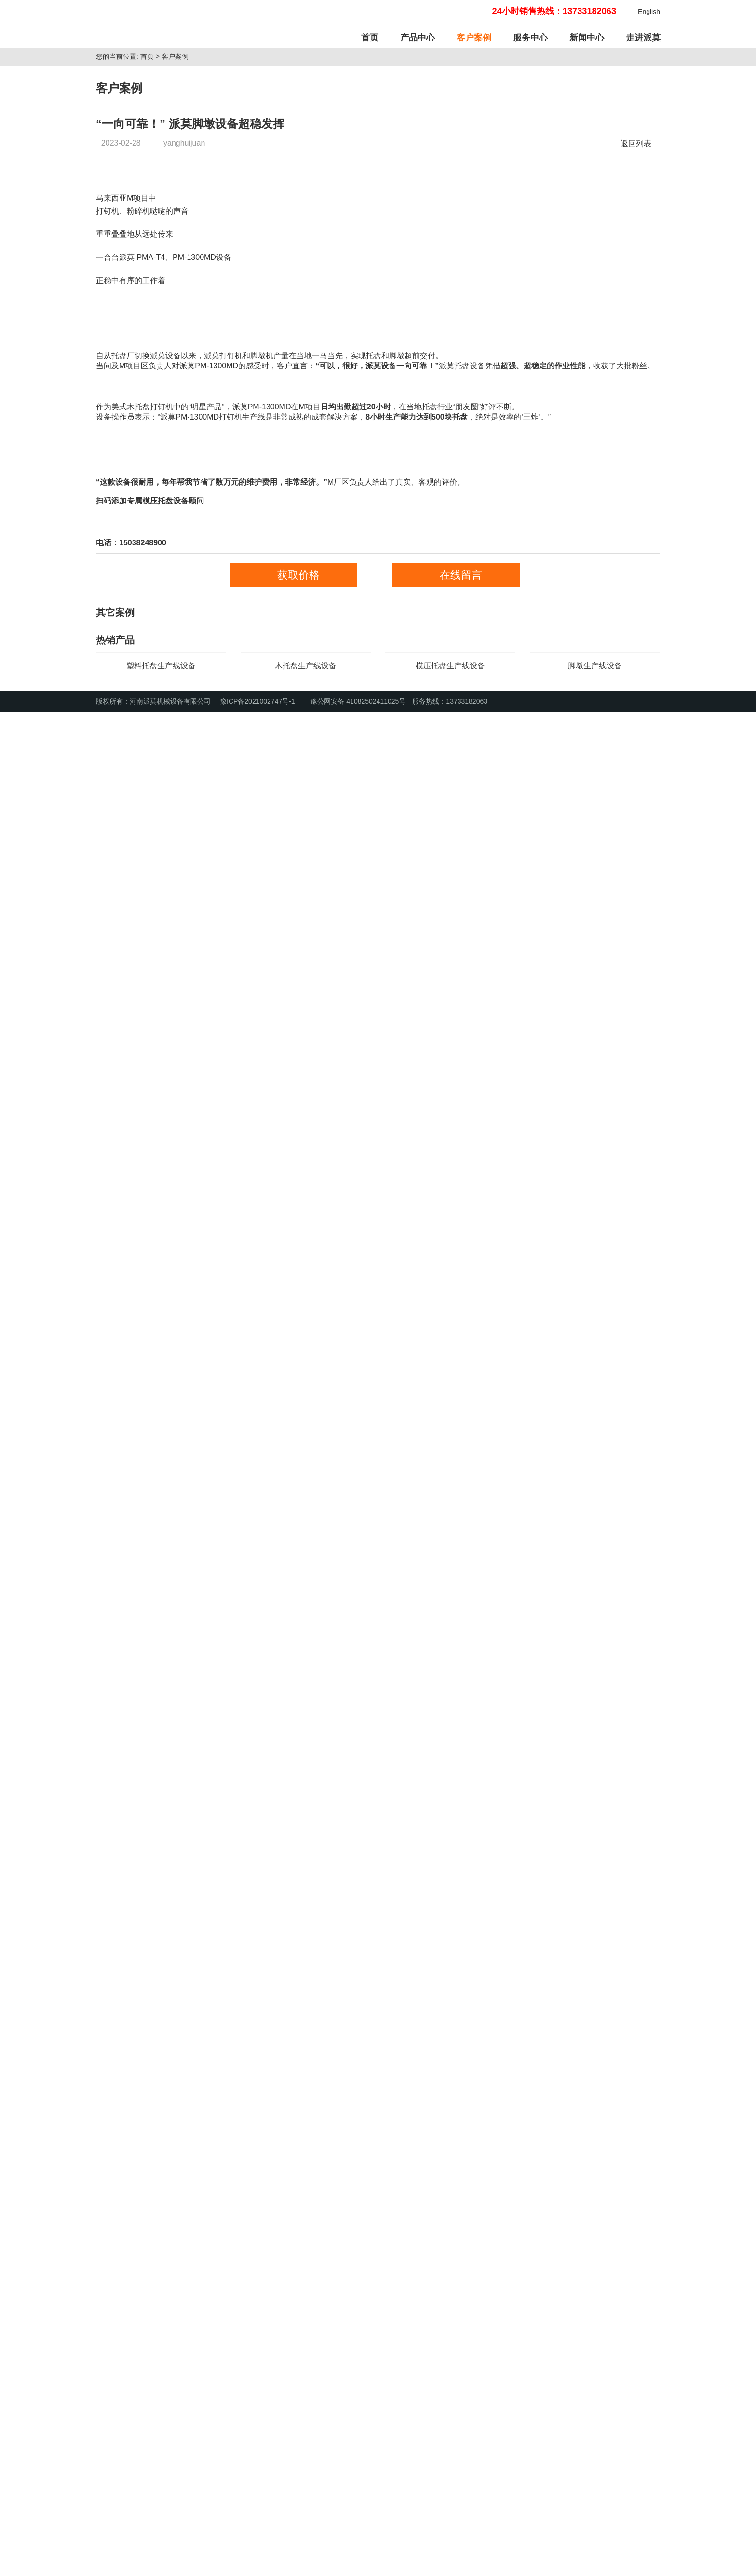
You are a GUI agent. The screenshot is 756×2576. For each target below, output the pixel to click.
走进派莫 (643, 37)
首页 (369, 37)
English (649, 11)
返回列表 (638, 289)
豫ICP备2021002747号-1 (257, 2565)
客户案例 (474, 37)
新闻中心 (586, 37)
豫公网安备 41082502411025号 (352, 2565)
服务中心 (530, 37)
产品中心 (417, 37)
